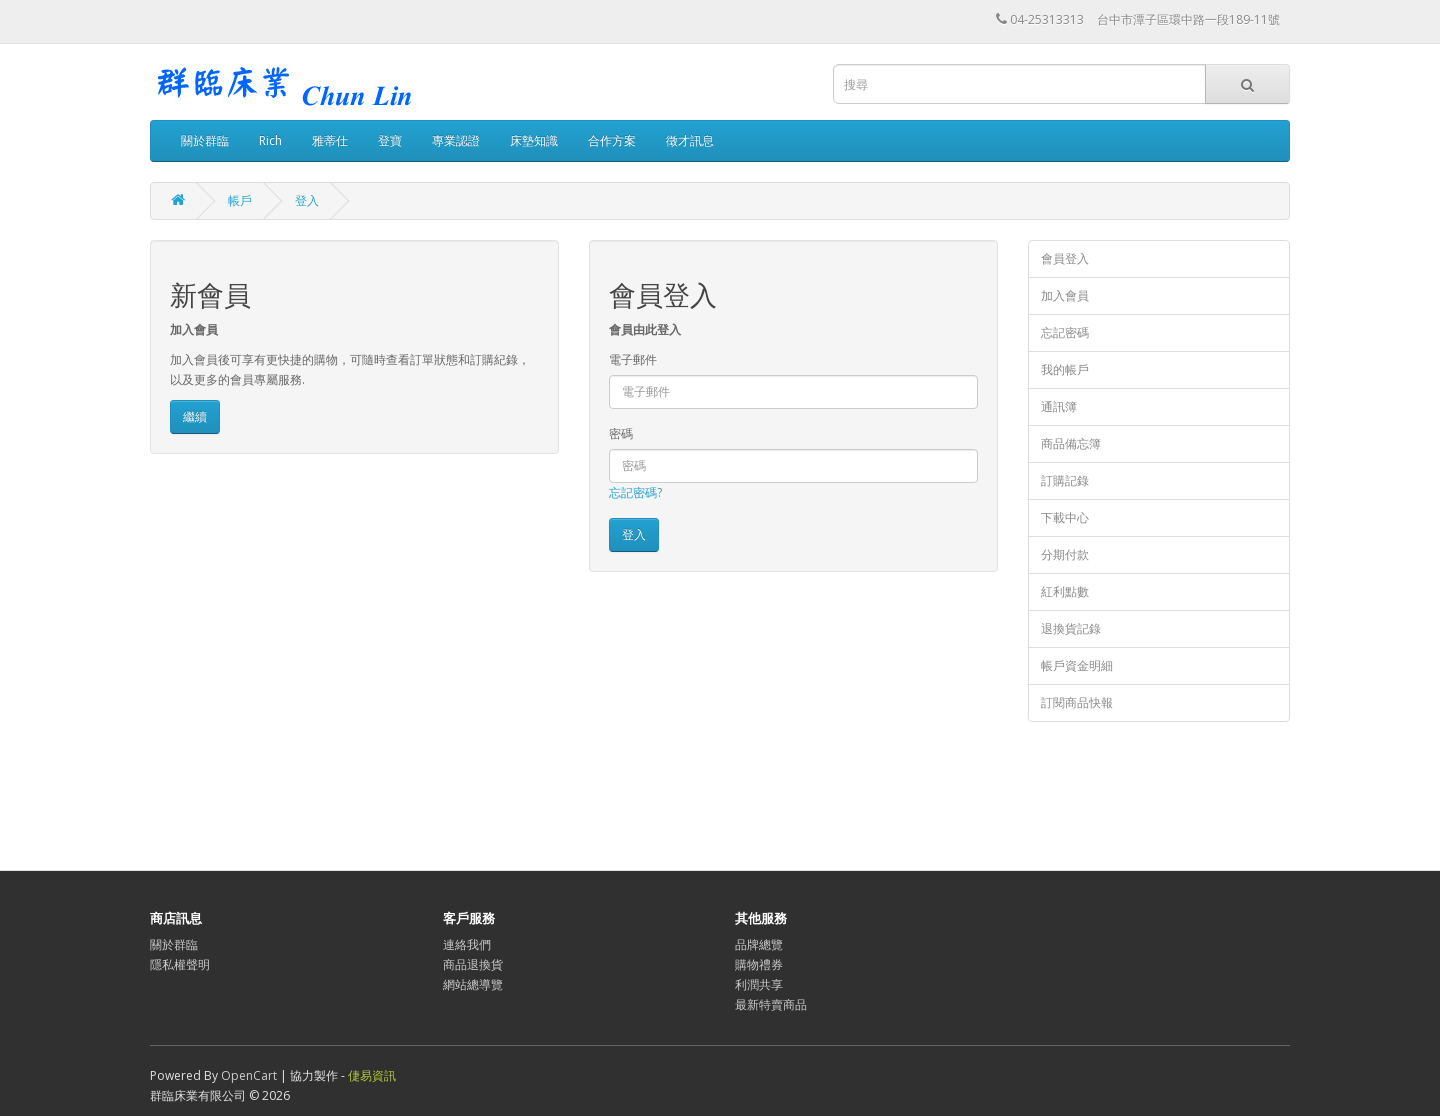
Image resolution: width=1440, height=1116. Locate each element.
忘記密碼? (635, 492)
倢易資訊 (372, 1075)
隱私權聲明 (180, 964)
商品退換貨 (473, 964)
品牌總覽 (759, 944)
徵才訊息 (690, 140)
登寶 (390, 140)
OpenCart (249, 1075)
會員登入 (1065, 258)
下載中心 (1065, 517)
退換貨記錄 (1071, 628)
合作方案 (612, 140)
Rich (270, 140)
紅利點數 (1065, 591)
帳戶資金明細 (1077, 665)
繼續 (195, 416)
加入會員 (1065, 295)
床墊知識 (534, 140)
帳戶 (240, 200)
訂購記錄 (1065, 480)
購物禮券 (759, 964)
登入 (307, 200)
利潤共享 (759, 984)
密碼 (621, 433)
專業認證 (456, 140)
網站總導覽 (473, 984)
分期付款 (1065, 554)
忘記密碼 (1065, 332)
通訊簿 (1059, 406)
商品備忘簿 (1071, 443)
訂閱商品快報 (1077, 702)
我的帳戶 (1065, 369)
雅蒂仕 (330, 140)
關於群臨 (205, 140)
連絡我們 (467, 944)
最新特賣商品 (771, 1004)
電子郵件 (633, 359)
